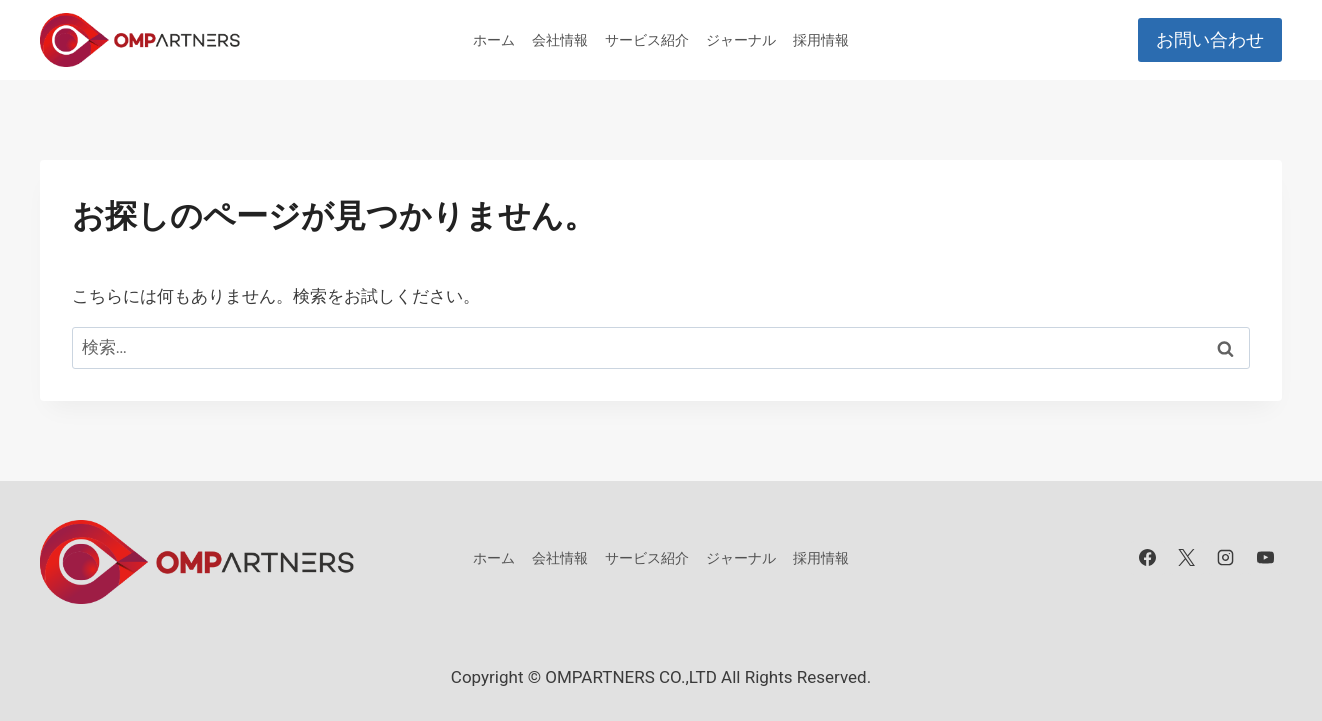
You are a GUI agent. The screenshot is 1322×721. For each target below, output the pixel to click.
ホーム (494, 40)
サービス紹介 (647, 40)
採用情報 (821, 40)
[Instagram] (1226, 558)
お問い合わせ (1210, 39)
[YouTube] (1265, 558)
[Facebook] (1148, 558)
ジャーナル (741, 40)
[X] (1187, 558)
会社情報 (560, 40)
